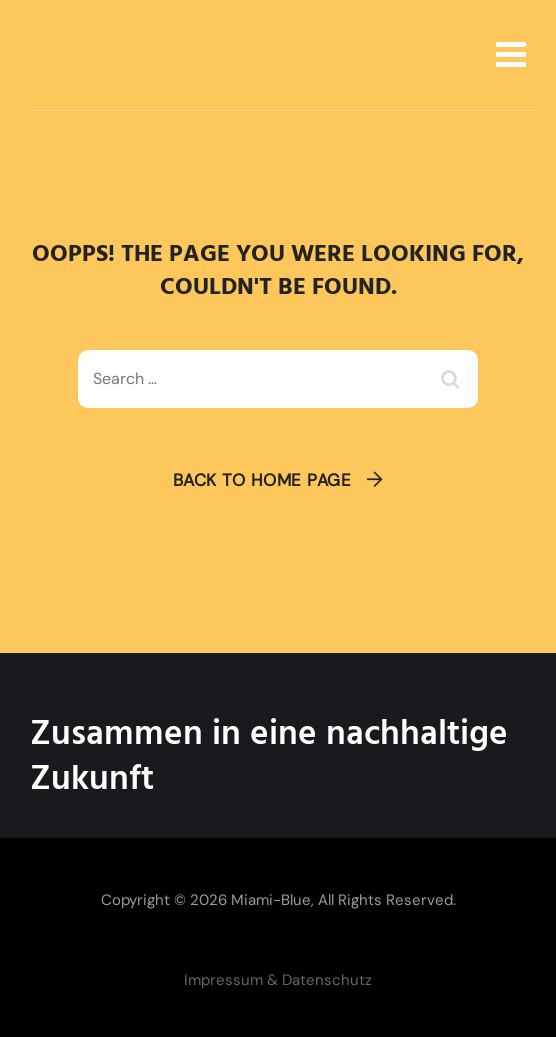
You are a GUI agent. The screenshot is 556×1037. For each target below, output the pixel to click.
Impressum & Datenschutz (278, 980)
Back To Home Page (262, 480)
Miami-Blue (271, 900)
